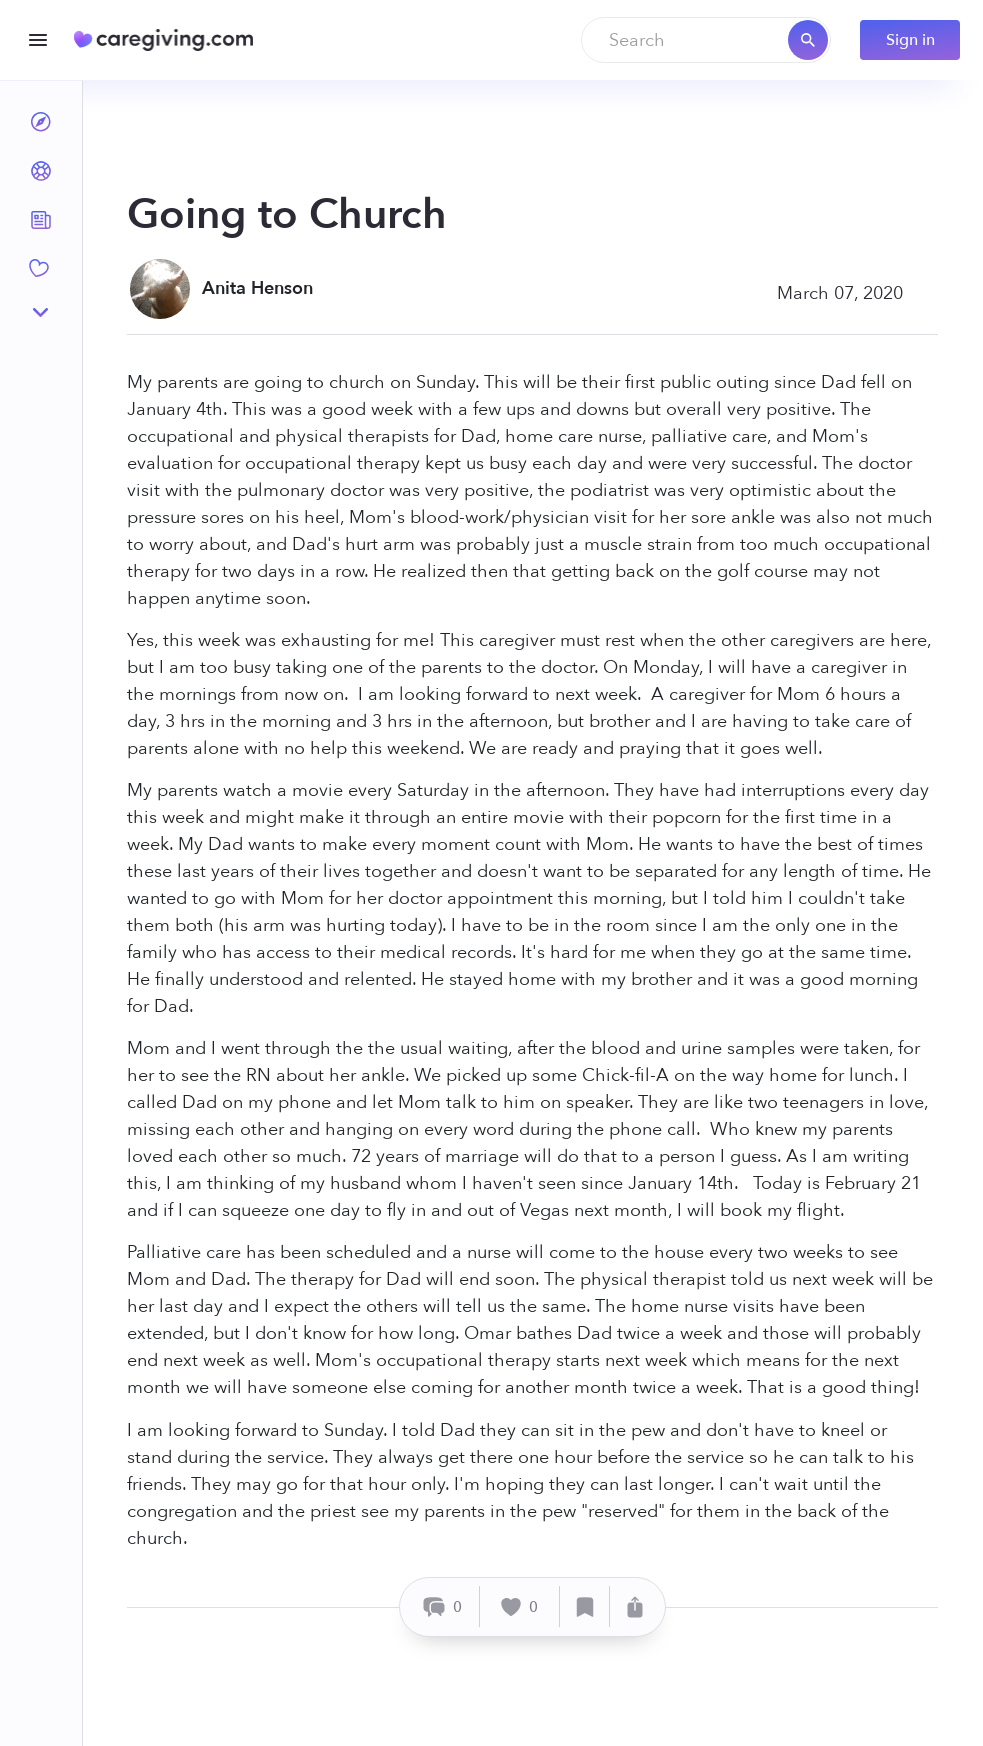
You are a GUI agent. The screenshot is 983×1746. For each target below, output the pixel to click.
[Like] (520, 1606)
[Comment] (442, 1606)
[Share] (635, 1606)
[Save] (585, 1606)
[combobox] (706, 40)
